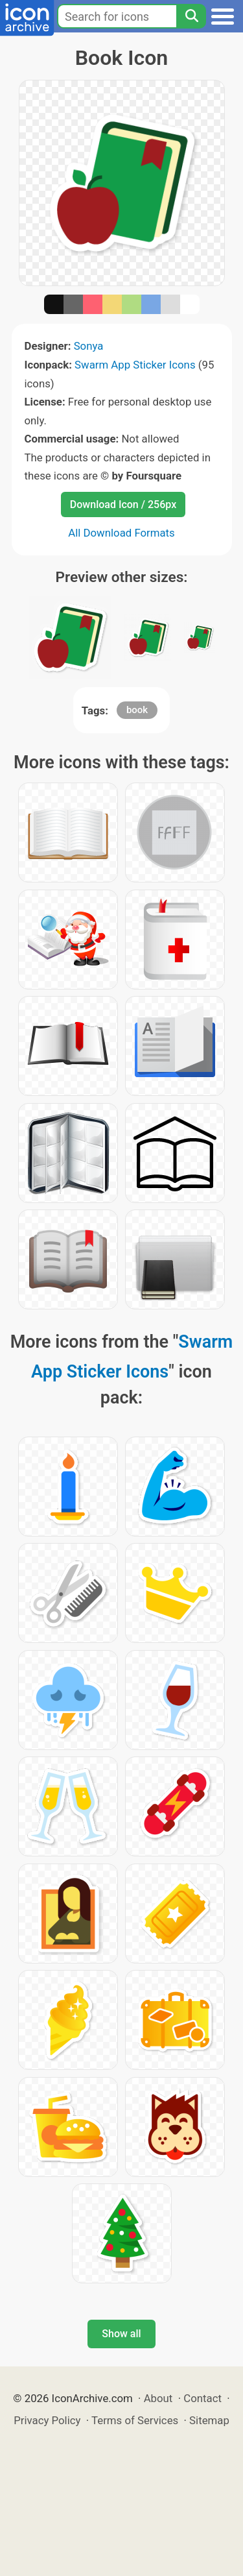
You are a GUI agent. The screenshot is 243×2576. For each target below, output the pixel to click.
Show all (121, 2333)
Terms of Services (134, 2420)
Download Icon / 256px (123, 504)
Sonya (89, 345)
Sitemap (209, 2420)
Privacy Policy (47, 2420)
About (158, 2398)
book (137, 710)
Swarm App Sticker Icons (135, 364)
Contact (202, 2398)
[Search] (191, 16)
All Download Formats (121, 532)
